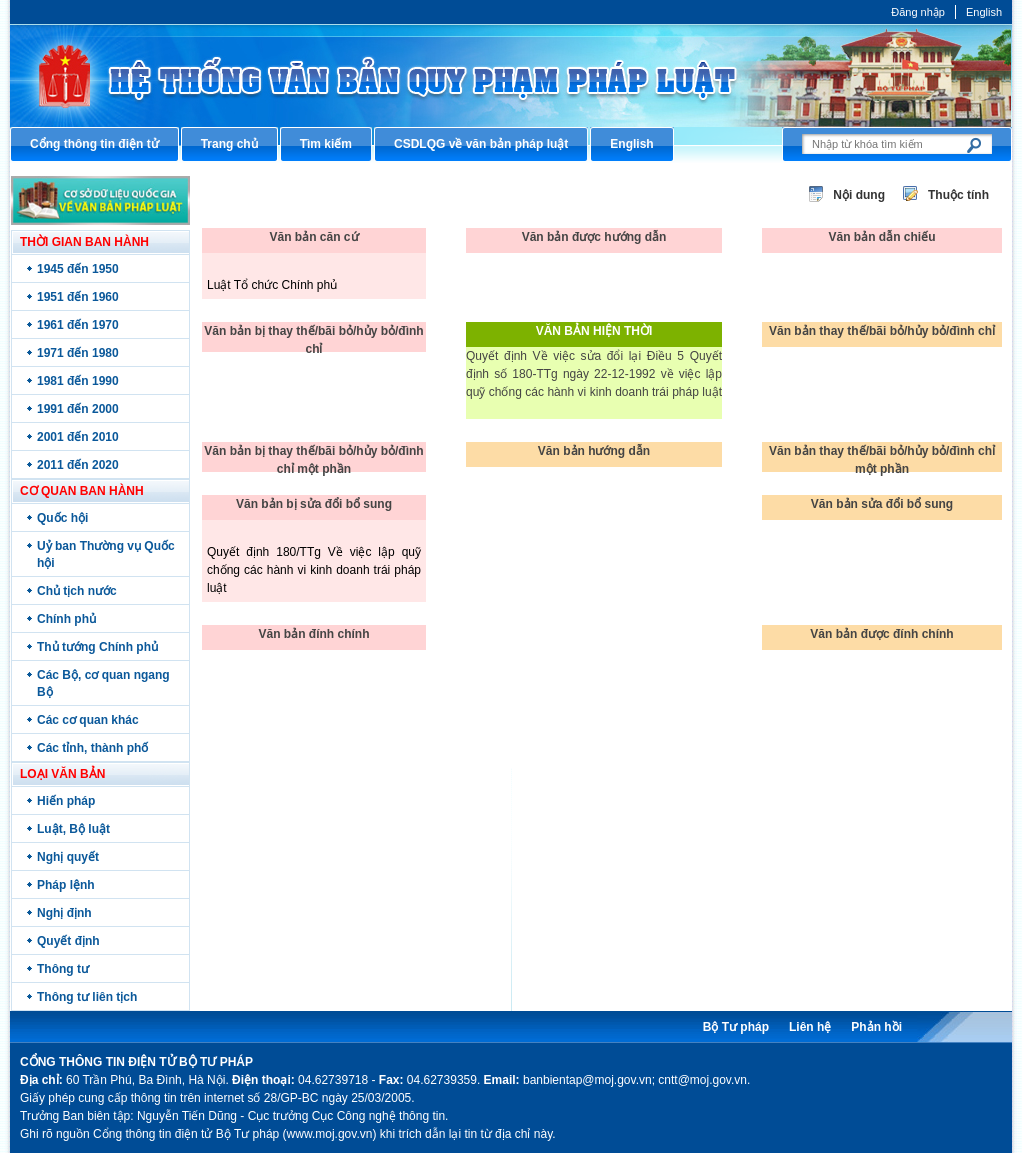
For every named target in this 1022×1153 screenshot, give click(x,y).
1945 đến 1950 (78, 269)
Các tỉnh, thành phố (92, 748)
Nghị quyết (68, 857)
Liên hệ (810, 1027)
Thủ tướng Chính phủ (97, 647)
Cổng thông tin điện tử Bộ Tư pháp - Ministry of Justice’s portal (511, 75)
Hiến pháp (66, 801)
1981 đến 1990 (78, 381)
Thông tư (63, 969)
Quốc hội (62, 518)
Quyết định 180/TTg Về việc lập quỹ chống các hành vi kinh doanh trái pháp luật (314, 570)
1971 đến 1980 (78, 353)
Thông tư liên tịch (87, 997)
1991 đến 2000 (78, 409)
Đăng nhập (918, 12)
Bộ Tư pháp (736, 1027)
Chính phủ (66, 619)
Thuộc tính (958, 195)
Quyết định (68, 941)
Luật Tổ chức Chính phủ (272, 285)
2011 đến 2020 (78, 465)
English (984, 12)
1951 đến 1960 (78, 297)
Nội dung (859, 195)
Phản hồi (876, 1027)
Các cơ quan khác (88, 720)
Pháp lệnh (66, 885)
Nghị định (64, 913)
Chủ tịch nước (77, 591)
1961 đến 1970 (78, 325)
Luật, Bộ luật (73, 829)
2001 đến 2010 (78, 437)
